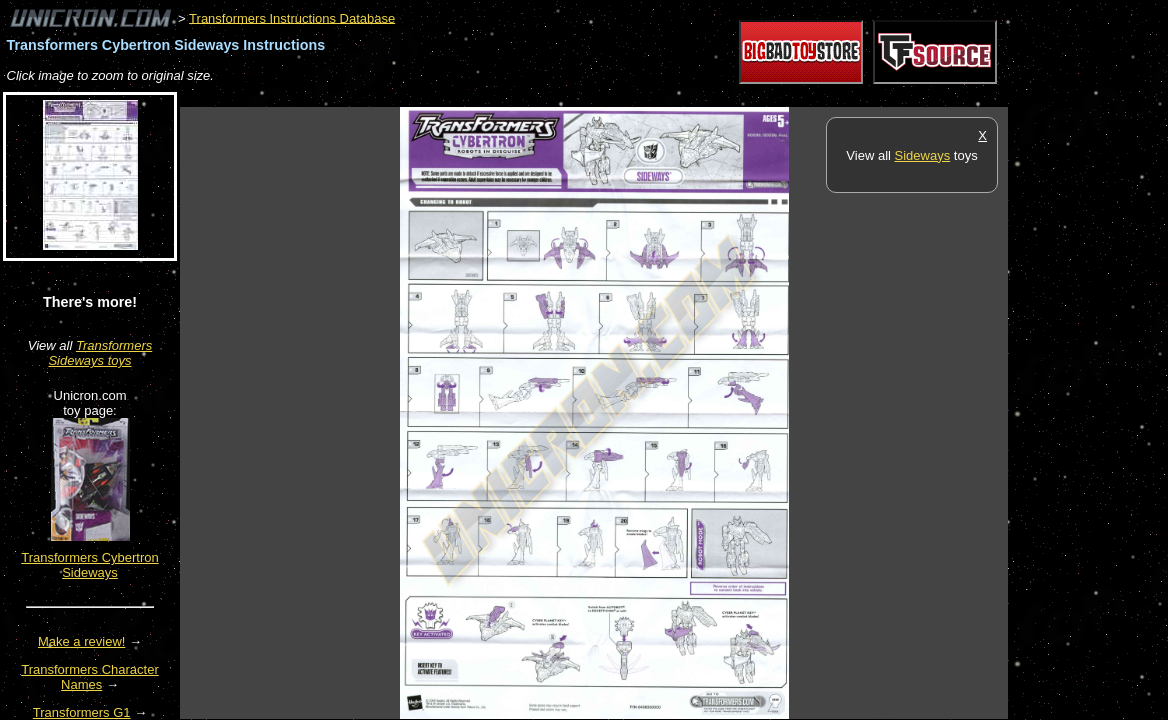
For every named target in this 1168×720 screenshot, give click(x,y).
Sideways (923, 155)
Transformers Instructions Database (292, 17)
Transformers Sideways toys (100, 353)
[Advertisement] (544, 96)
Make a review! (81, 641)
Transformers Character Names (90, 677)
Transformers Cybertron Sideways (90, 565)
